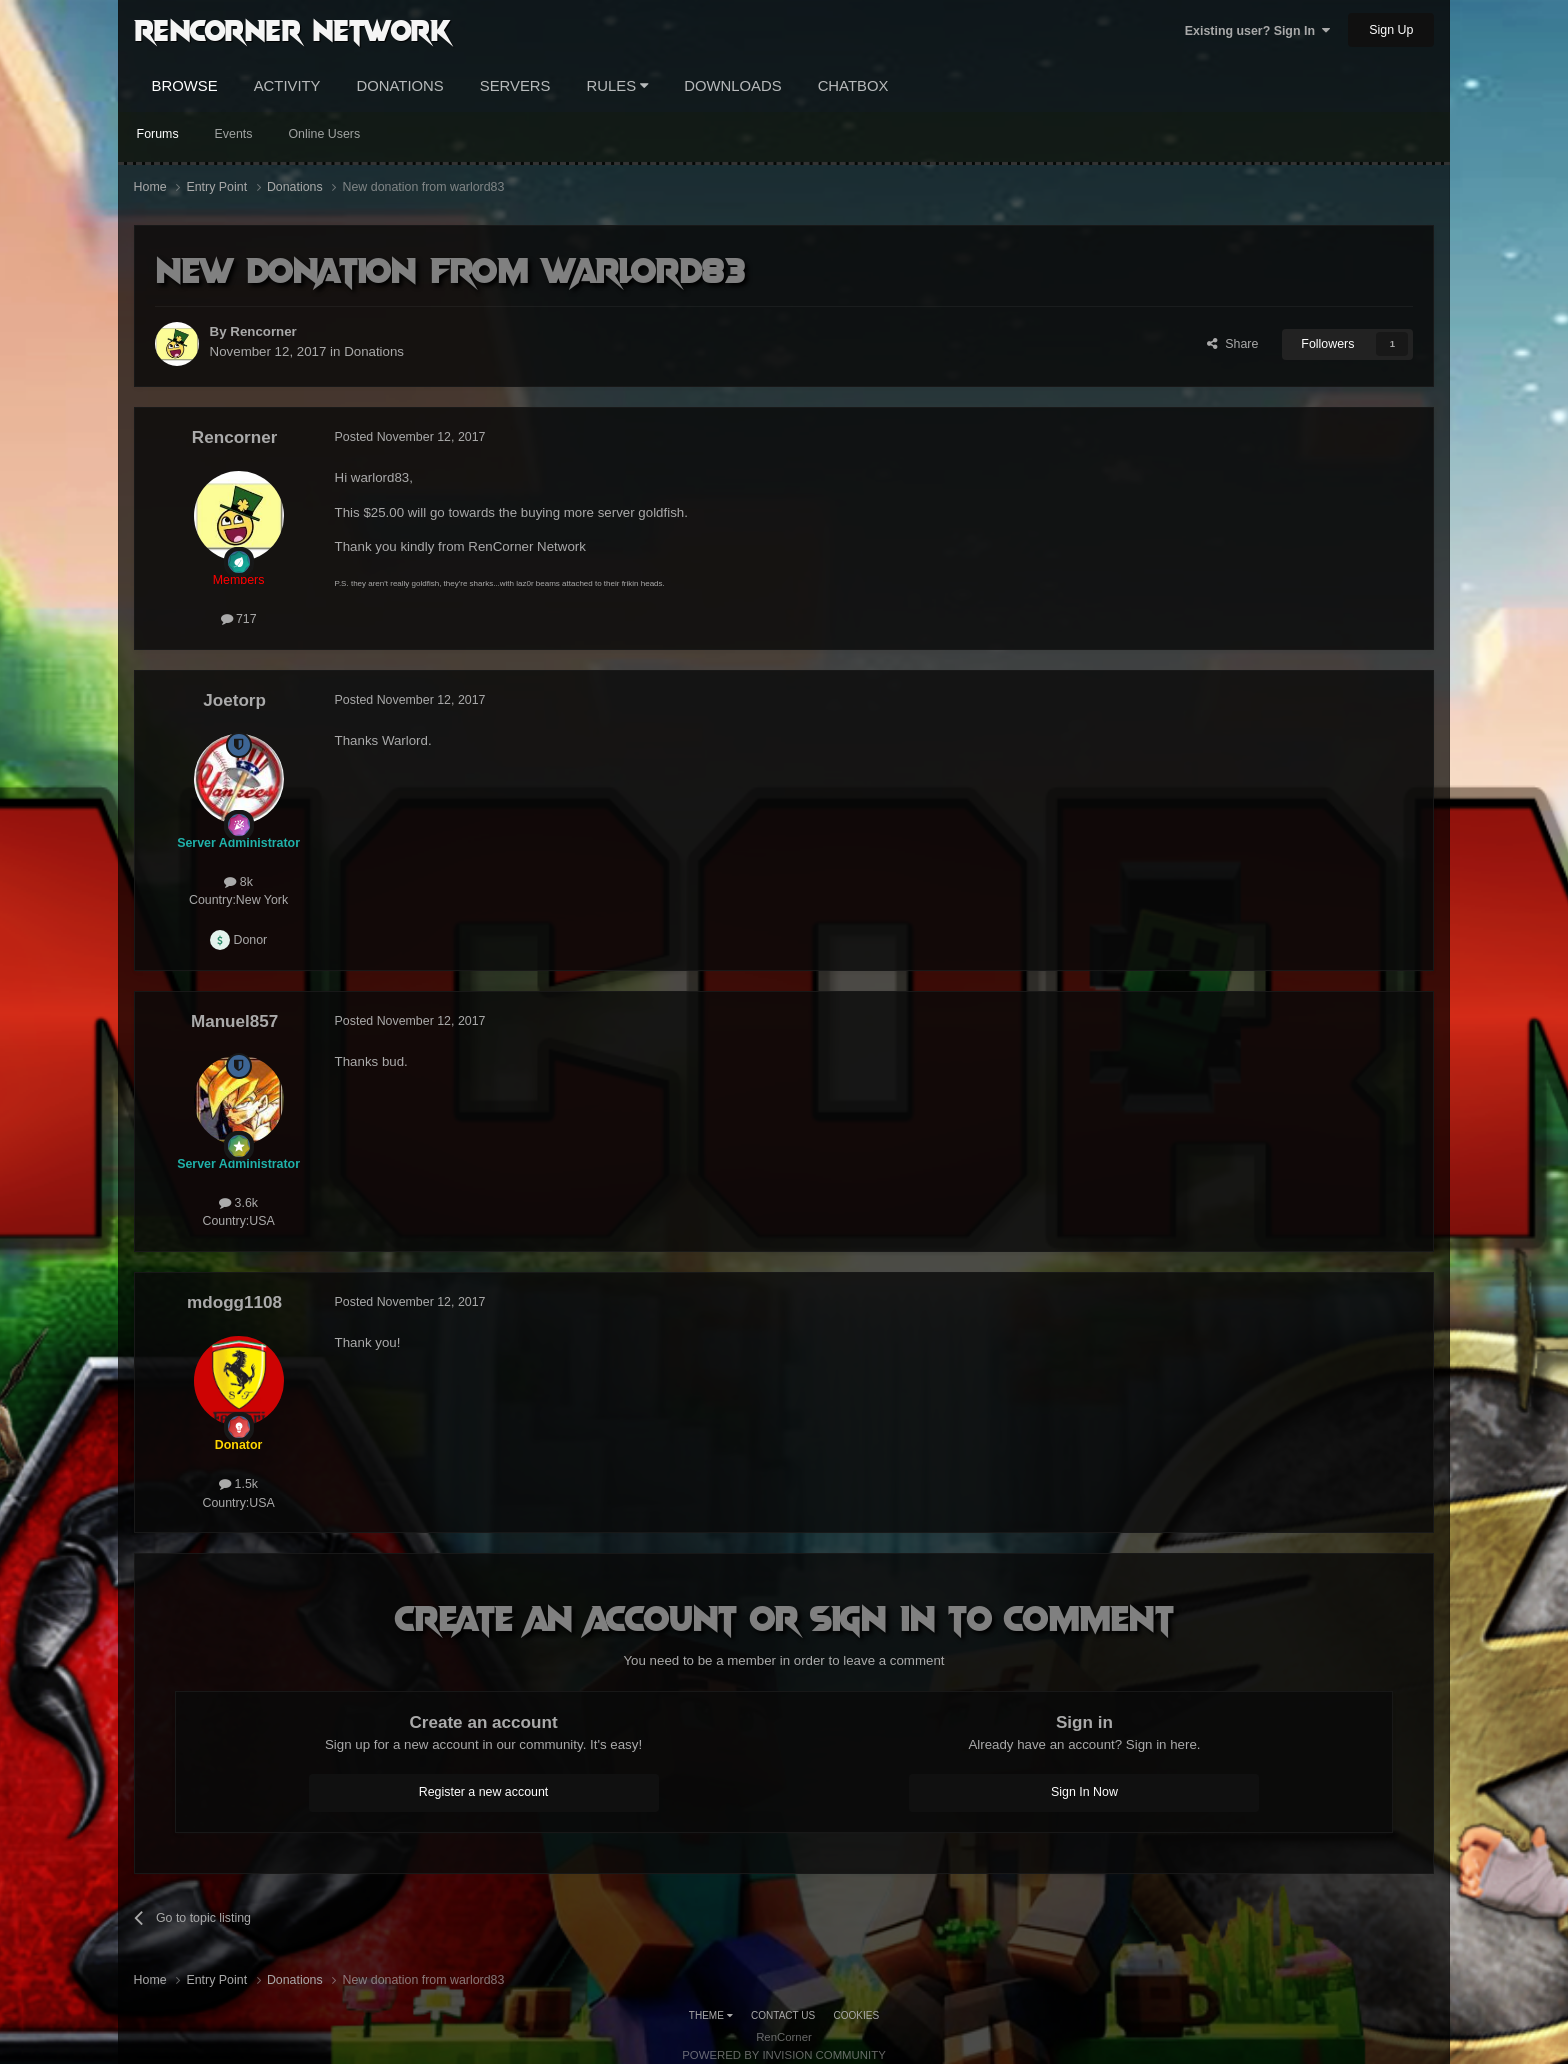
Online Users (324, 134)
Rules (618, 86)
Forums (158, 134)
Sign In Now (1084, 1792)
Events (234, 134)
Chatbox (853, 86)
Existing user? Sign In (1257, 31)
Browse (185, 86)
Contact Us (783, 2015)
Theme (711, 2015)
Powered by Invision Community (784, 2055)
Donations (400, 86)
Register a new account (484, 1792)
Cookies (857, 2015)
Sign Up (1391, 30)
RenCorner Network (292, 29)
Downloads (732, 86)
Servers (515, 86)
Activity (287, 86)
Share (1232, 344)
